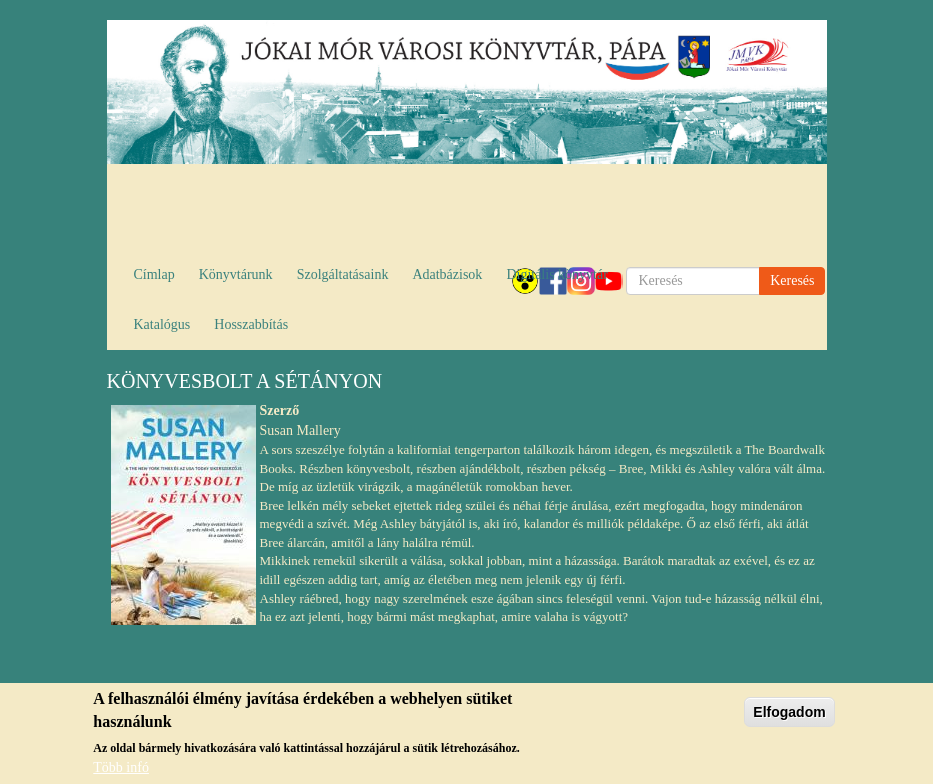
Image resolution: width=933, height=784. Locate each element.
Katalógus (162, 324)
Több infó (121, 768)
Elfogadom (789, 714)
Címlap (154, 274)
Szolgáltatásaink (343, 274)
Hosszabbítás (251, 324)
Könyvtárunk (236, 274)
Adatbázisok (447, 274)
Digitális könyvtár (557, 274)
